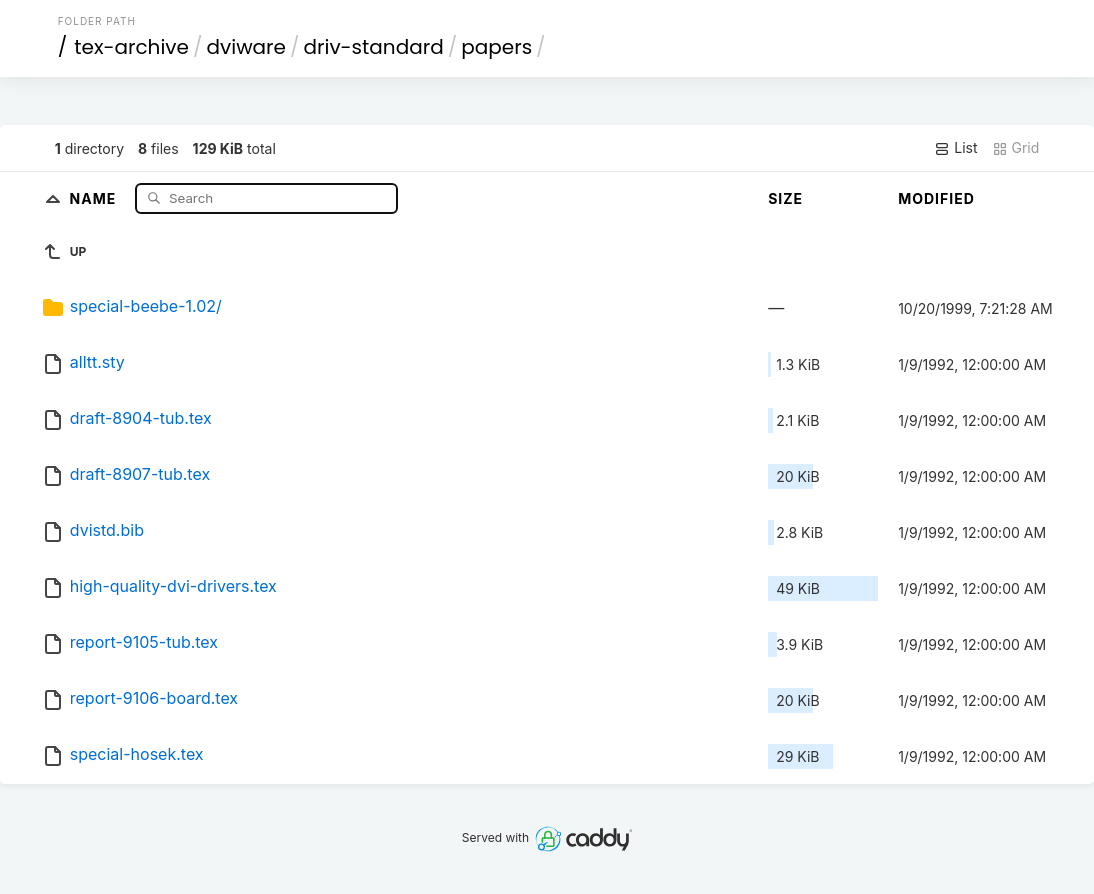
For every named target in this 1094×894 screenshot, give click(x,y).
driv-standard (373, 47)
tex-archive (131, 47)
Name (95, 197)
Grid (1016, 148)
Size (785, 198)
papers (496, 47)
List (955, 148)
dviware (246, 47)
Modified (936, 198)
